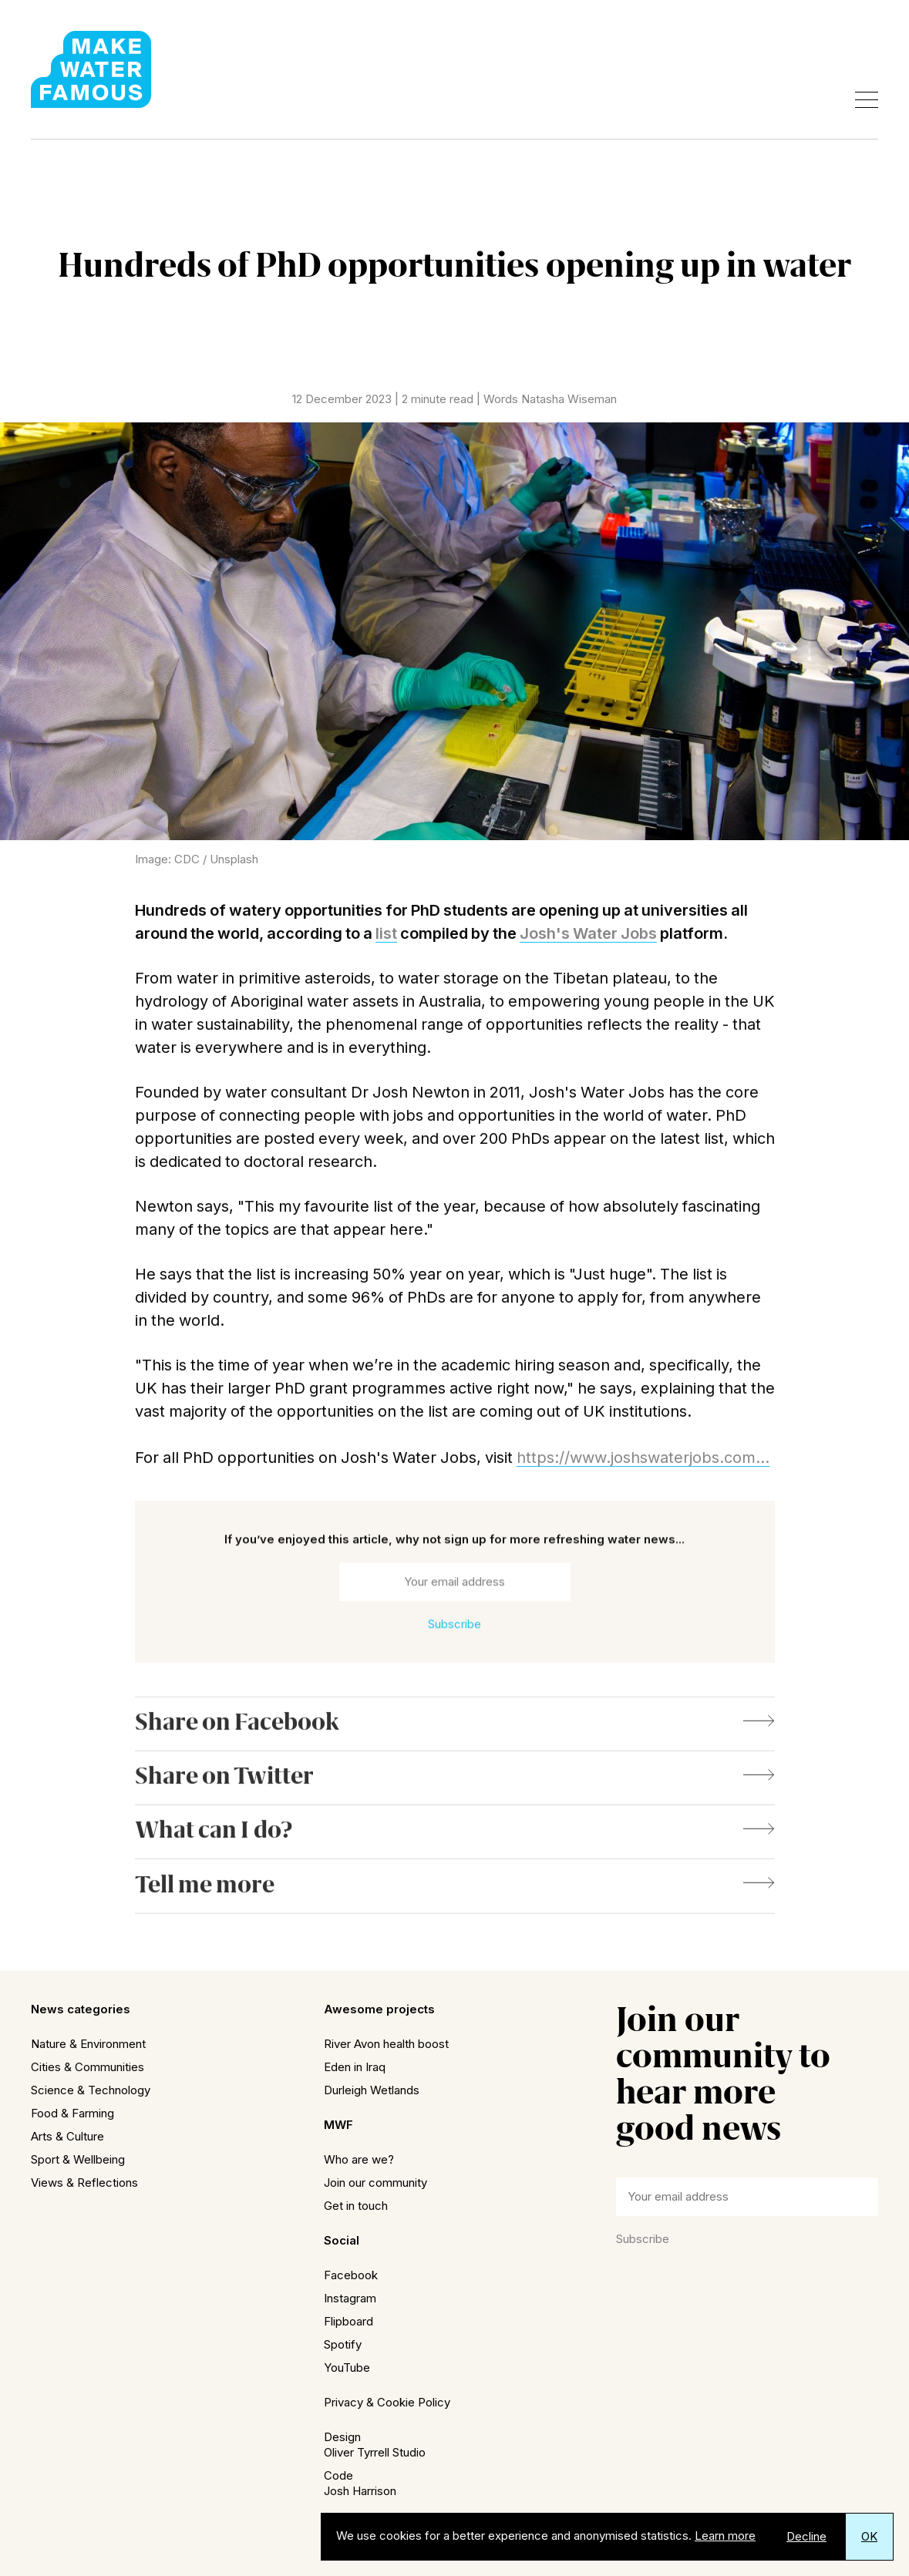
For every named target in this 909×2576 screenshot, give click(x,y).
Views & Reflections (84, 2182)
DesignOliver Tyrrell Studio (375, 2445)
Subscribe (642, 2238)
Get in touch (356, 2205)
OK (869, 2536)
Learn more (725, 2535)
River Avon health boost (386, 2043)
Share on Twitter (455, 1788)
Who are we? (359, 2159)
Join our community (375, 2182)
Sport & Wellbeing (78, 2159)
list (386, 938)
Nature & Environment (88, 2043)
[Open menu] (867, 99)
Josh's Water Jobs (588, 938)
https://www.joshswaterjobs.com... (643, 1462)
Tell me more (455, 1896)
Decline (806, 2536)
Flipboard (348, 2321)
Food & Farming (72, 2113)
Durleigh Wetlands (371, 2090)
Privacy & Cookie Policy (387, 2402)
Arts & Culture (67, 2136)
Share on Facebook (455, 1734)
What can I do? (455, 1842)
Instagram (350, 2298)
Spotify (343, 2344)
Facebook (351, 2275)
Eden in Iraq (354, 2067)
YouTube (347, 2367)
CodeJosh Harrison (360, 2483)
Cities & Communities (87, 2067)
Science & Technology (90, 2090)
